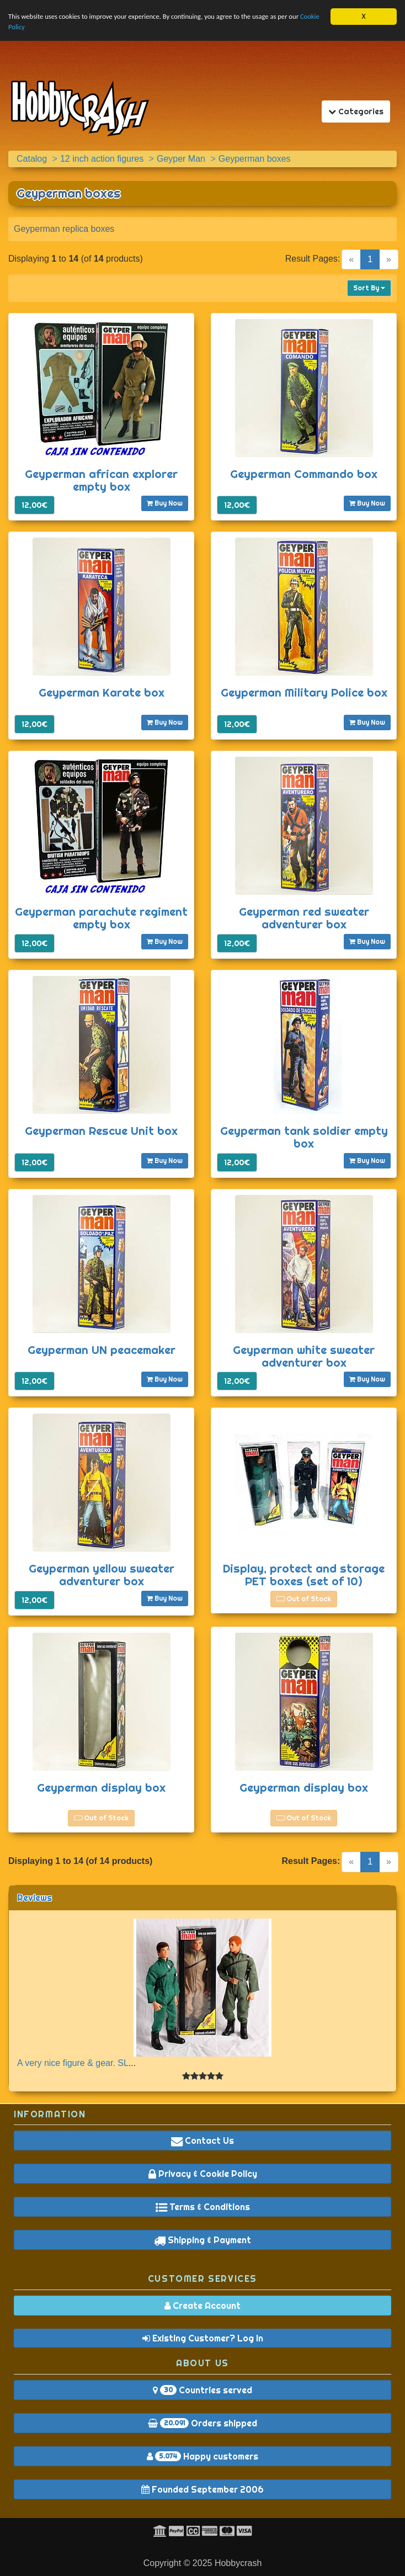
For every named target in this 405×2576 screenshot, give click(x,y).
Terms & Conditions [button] (203, 2206)
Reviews (34, 1897)
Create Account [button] (202, 2305)
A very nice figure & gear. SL (73, 2063)
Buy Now (165, 503)
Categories (359, 110)
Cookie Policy (28, 28)
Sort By (369, 288)
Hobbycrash (238, 2563)
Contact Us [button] (202, 2140)
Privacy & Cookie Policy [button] (202, 2173)
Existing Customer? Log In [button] (202, 2338)
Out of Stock (303, 1599)
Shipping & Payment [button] (202, 2239)
